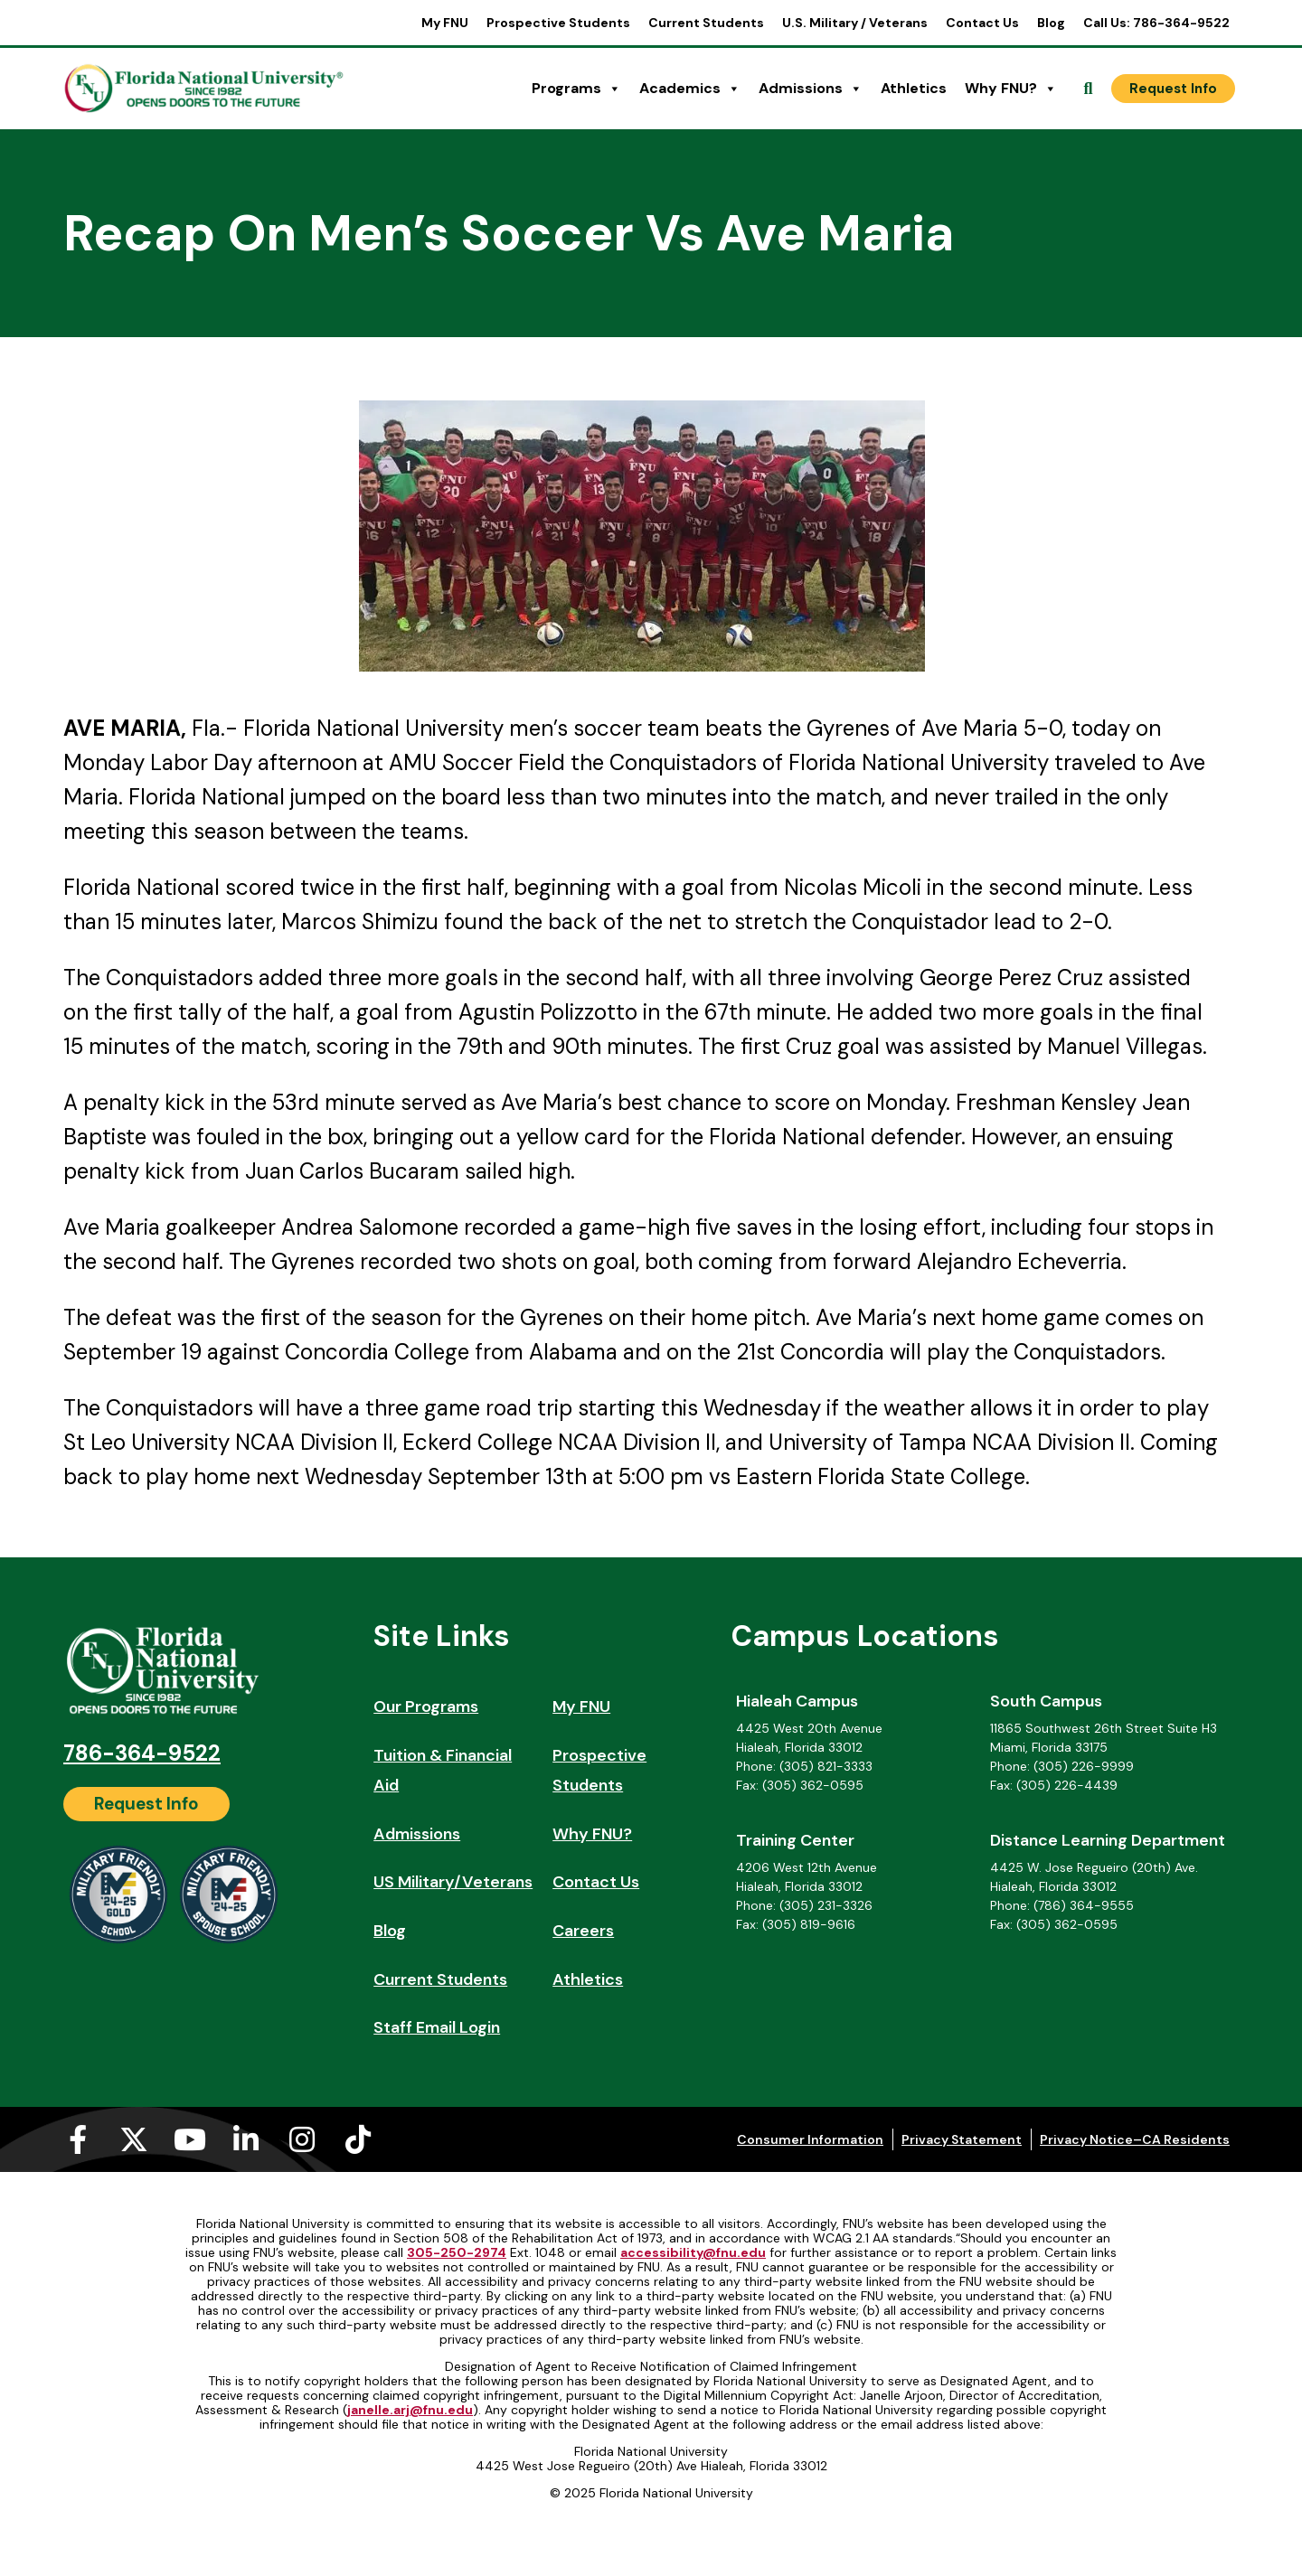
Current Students (706, 22)
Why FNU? (1011, 88)
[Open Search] (1088, 88)
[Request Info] (1173, 88)
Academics (690, 88)
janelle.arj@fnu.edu (410, 2410)
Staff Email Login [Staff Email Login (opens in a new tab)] (436, 2027)
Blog (1051, 22)
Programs (576, 88)
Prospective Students (558, 22)
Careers (583, 1930)
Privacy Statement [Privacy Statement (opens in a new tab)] (961, 2139)
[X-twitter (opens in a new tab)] (133, 2139)
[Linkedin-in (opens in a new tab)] (245, 2139)
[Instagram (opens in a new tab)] (302, 2139)
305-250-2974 (456, 2252)
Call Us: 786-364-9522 (1156, 22)
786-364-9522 (142, 1753)
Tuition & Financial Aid (442, 1770)
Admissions (811, 88)
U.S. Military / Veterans (855, 22)
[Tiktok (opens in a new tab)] (358, 2139)
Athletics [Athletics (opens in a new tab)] (914, 88)
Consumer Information (810, 2139)
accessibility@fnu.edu (693, 2252)
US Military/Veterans (453, 1882)
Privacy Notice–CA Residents (1135, 2139)
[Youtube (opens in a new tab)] (189, 2139)
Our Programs (425, 1706)
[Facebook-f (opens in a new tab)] (77, 2139)
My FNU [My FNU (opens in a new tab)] (444, 22)
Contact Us (982, 22)
